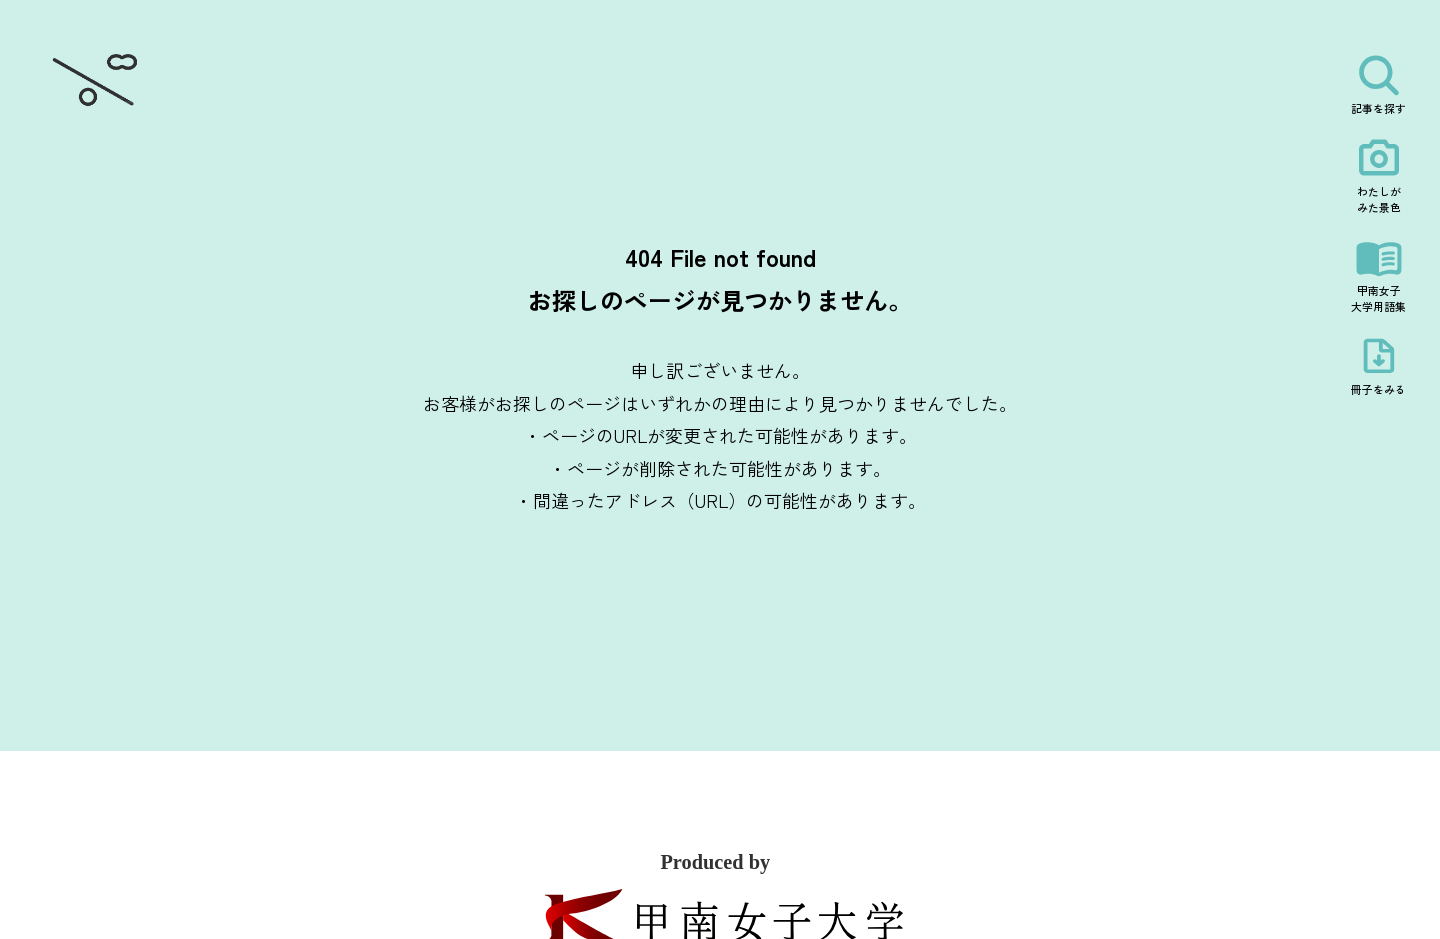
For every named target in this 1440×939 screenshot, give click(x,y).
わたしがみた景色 (1379, 199)
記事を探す (1378, 108)
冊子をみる (1378, 389)
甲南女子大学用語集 (1378, 298)
